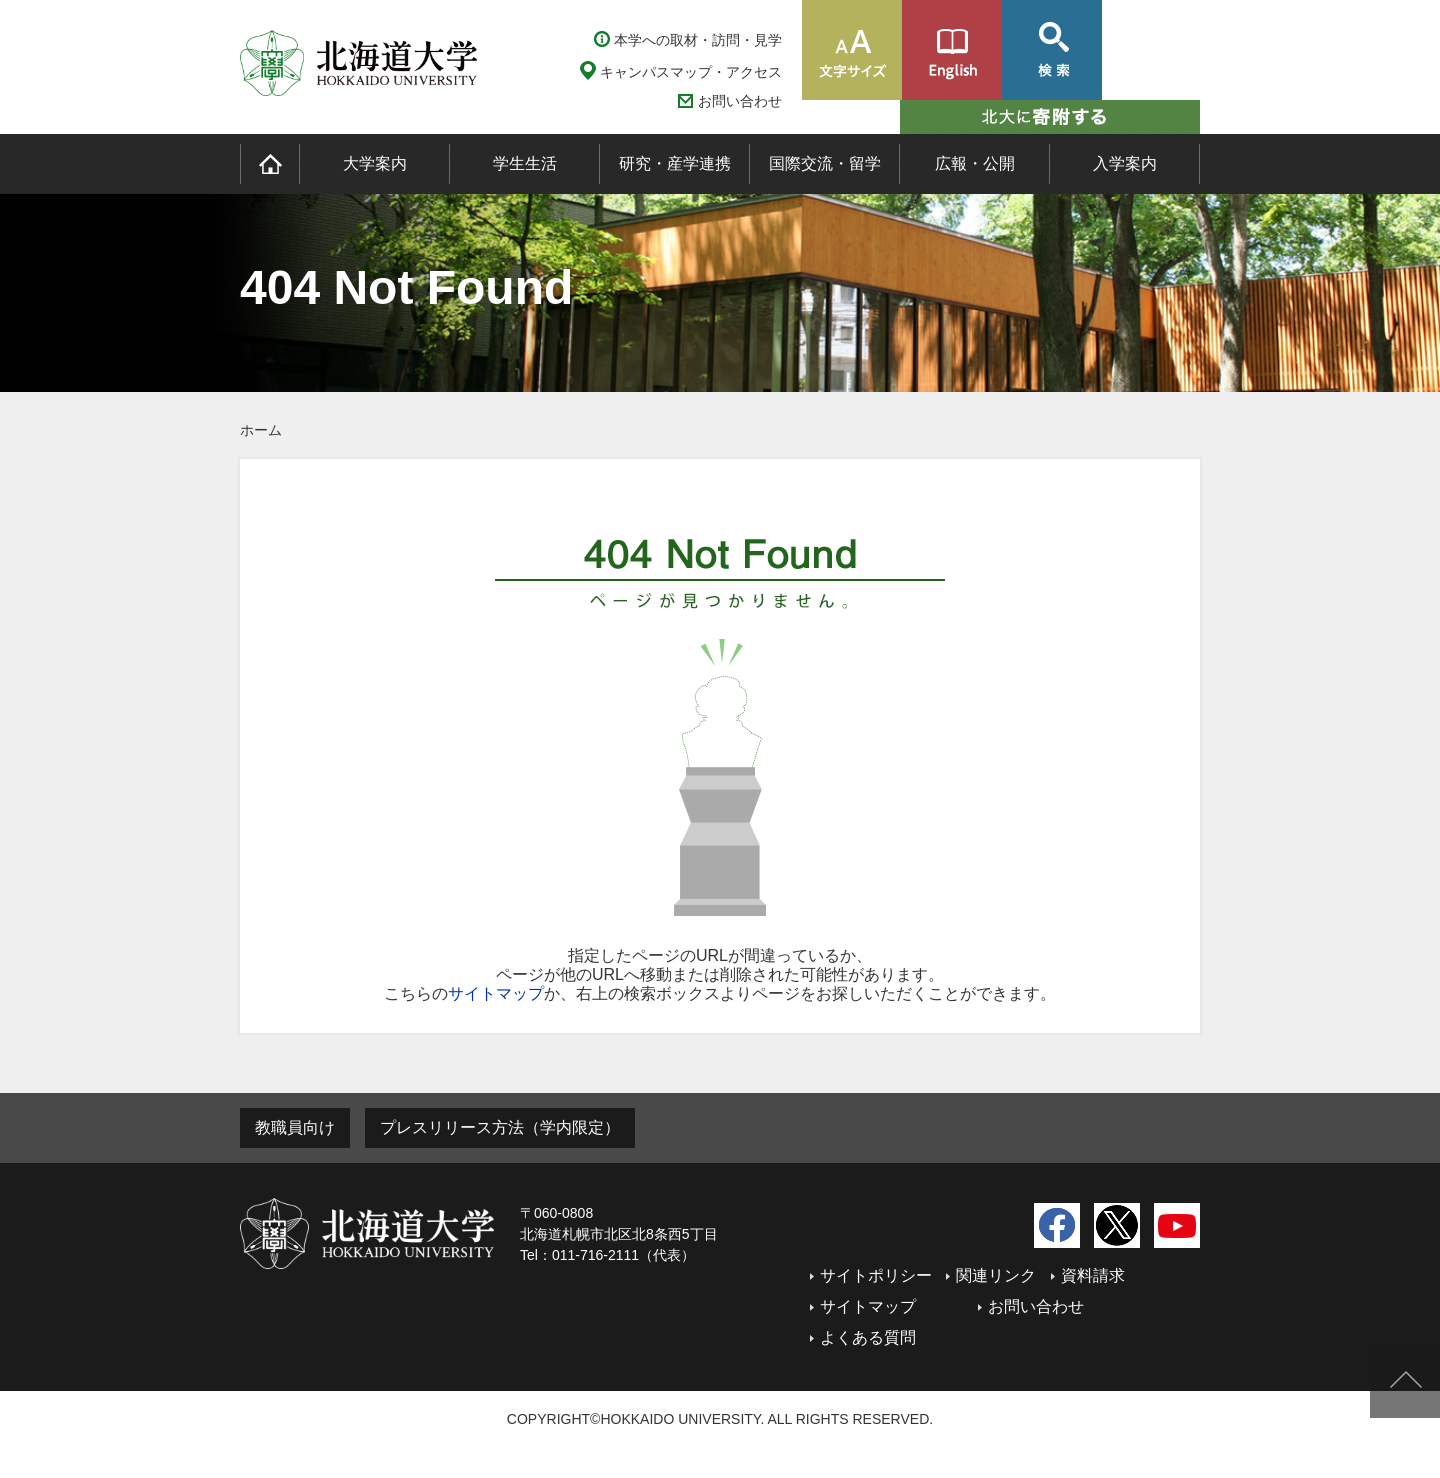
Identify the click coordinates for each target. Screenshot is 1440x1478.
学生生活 (525, 163)
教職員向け (295, 1127)
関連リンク (996, 1275)
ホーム (261, 430)
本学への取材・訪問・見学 (698, 40)
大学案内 (375, 163)
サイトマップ (496, 993)
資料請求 (1093, 1275)
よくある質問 (868, 1337)
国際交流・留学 (825, 163)
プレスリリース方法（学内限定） (500, 1127)
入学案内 (1125, 163)
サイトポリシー (876, 1275)
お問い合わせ (740, 101)
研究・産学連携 (675, 163)
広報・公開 (975, 163)
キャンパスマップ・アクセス (691, 72)
